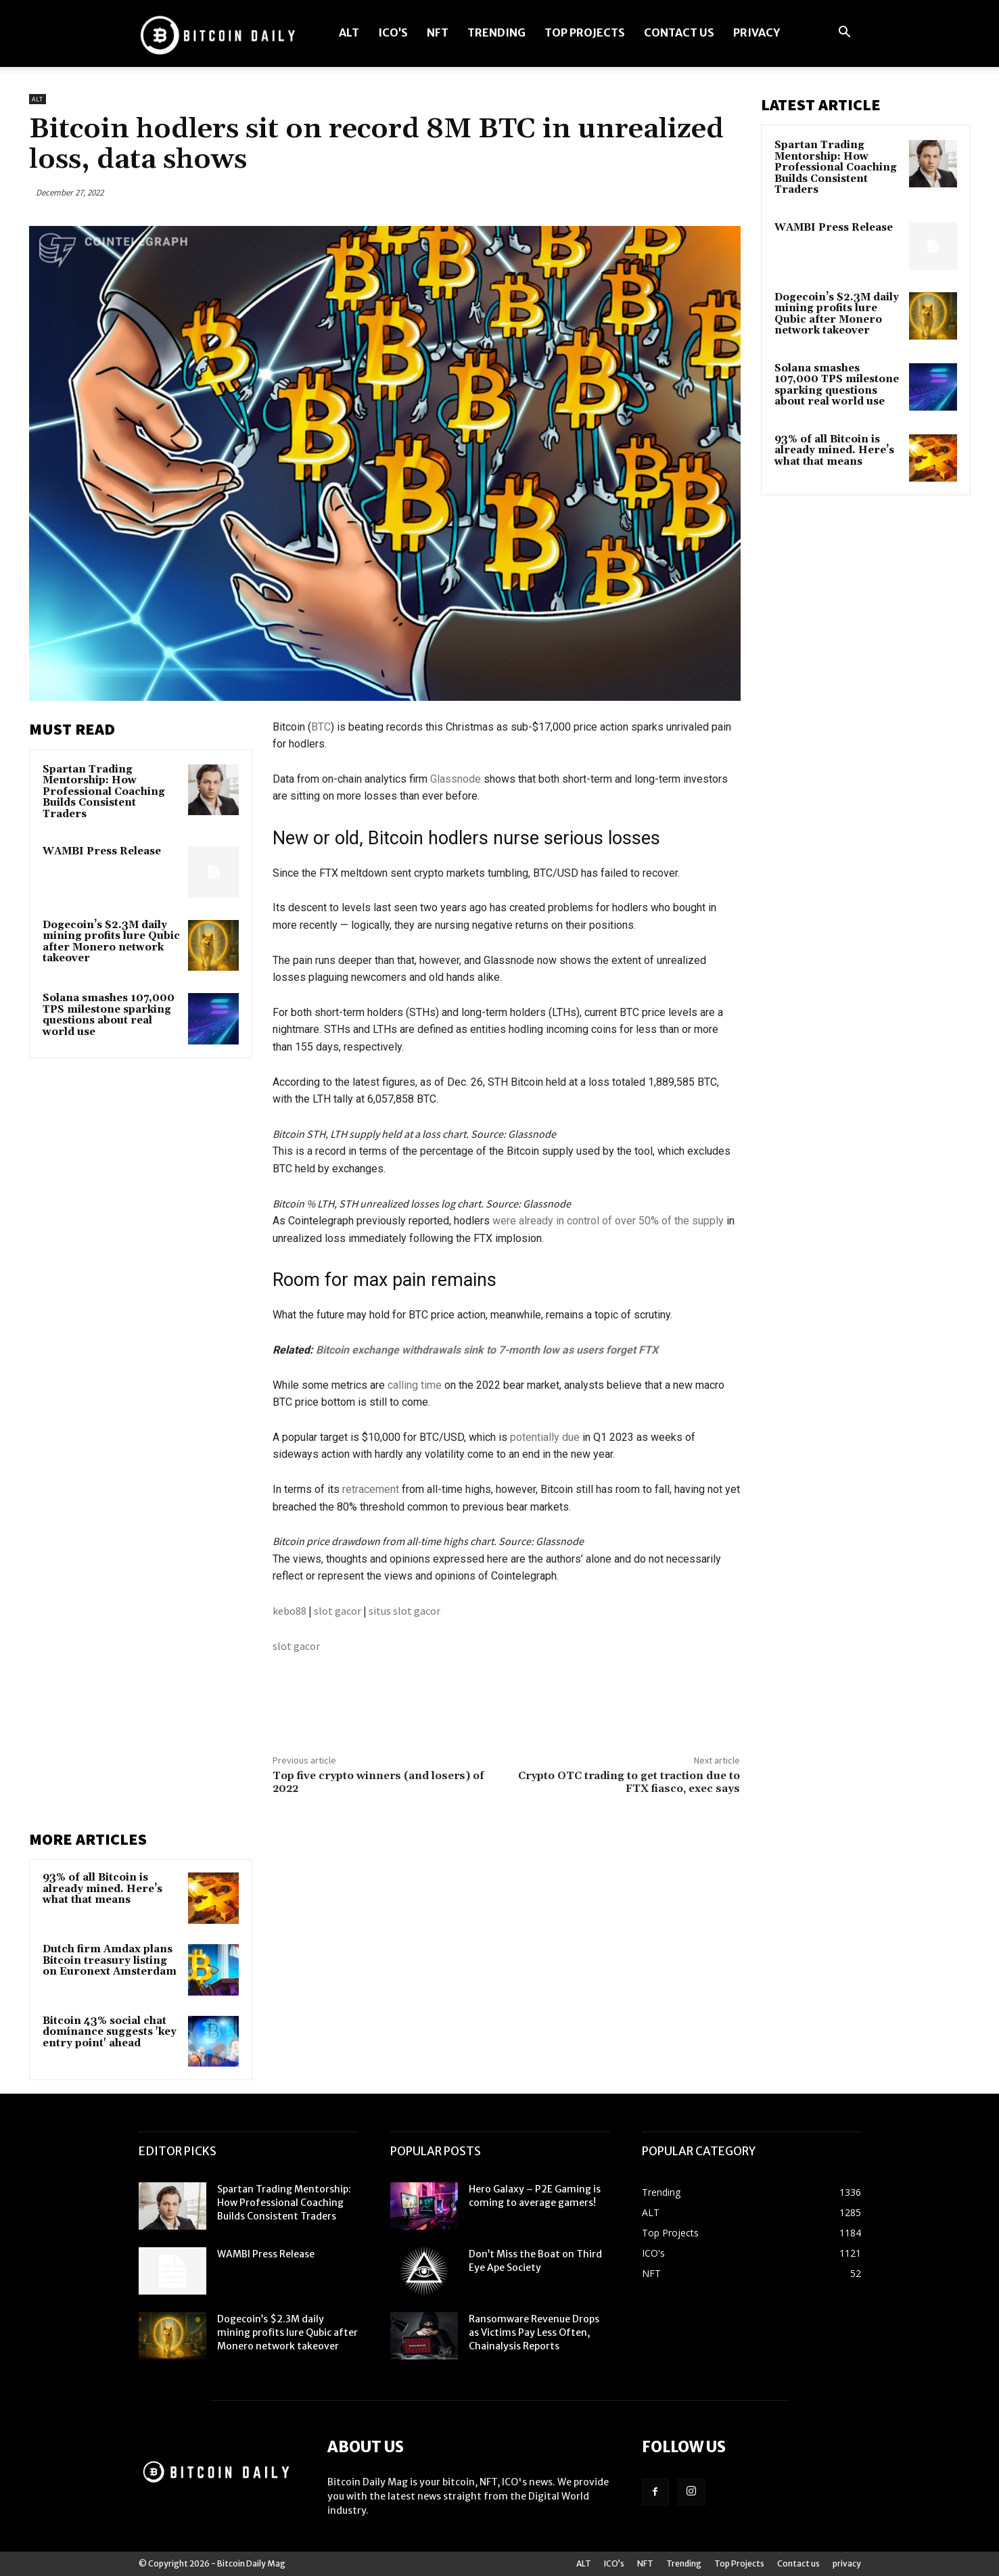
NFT (437, 32)
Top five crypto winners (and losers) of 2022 (378, 1782)
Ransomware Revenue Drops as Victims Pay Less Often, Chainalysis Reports (534, 2332)
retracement (370, 1489)
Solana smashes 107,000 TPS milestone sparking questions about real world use (109, 1015)
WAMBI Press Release (102, 851)
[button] (845, 33)
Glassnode (455, 779)
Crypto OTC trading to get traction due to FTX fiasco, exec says (629, 1782)
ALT (349, 32)
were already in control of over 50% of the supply (608, 1220)
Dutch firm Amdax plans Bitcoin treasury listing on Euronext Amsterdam (110, 1960)
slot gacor (337, 1610)
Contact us (679, 32)
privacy (756, 32)
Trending (496, 32)
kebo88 (289, 1610)
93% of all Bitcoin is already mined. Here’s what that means (102, 1888)
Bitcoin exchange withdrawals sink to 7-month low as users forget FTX (487, 1349)
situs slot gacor (404, 1610)
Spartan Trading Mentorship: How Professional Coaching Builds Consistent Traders (104, 792)
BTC (321, 726)
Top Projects (584, 32)
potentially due (545, 1437)
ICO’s (393, 32)
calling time (415, 1385)
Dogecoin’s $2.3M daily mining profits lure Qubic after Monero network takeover (111, 942)
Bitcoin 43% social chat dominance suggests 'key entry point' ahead (110, 2032)
